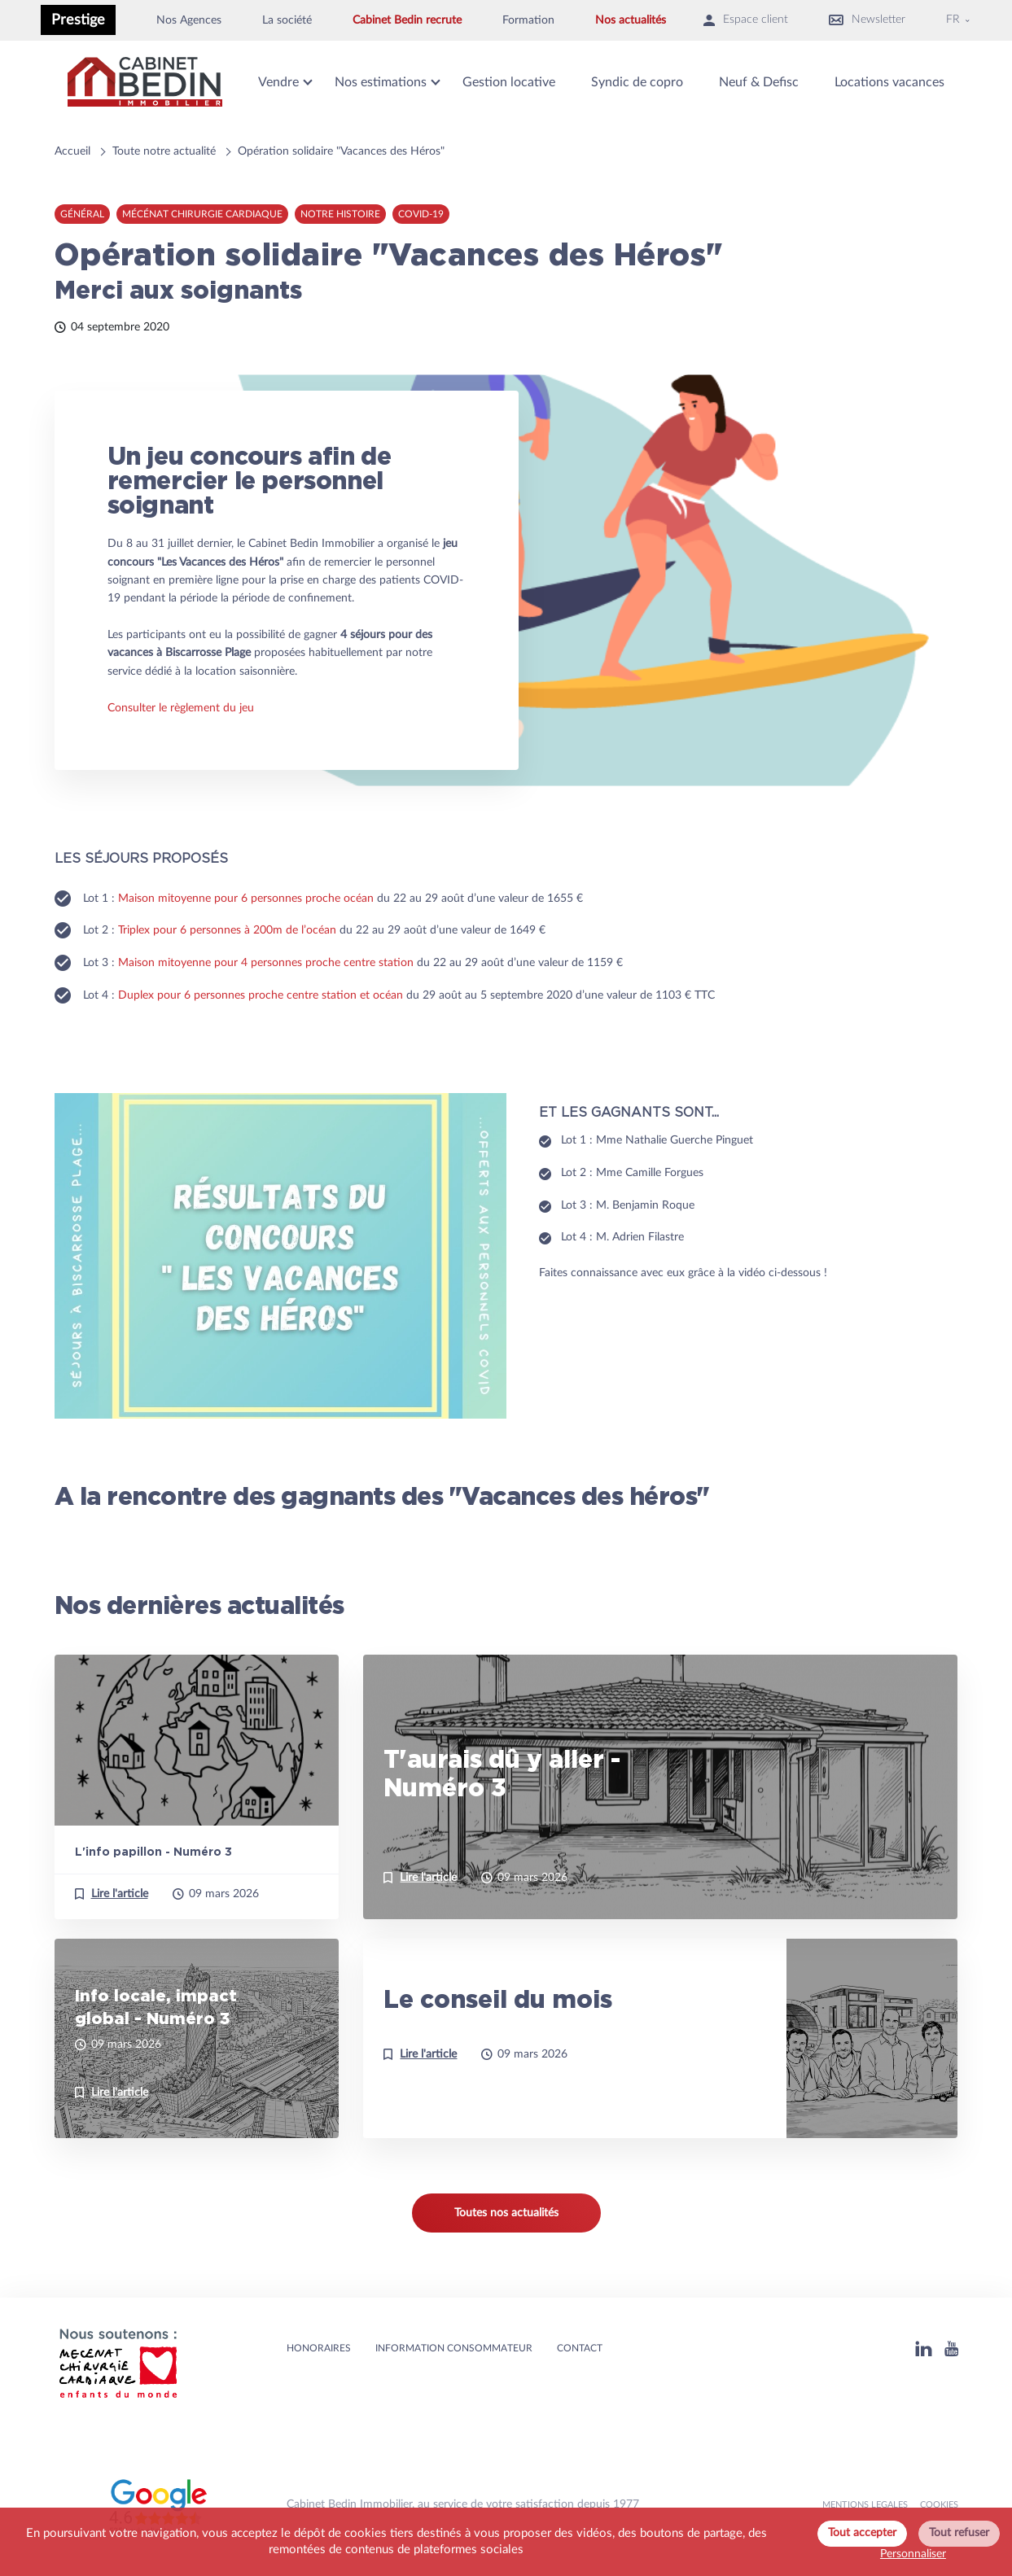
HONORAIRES (319, 2348)
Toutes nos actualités (506, 2213)
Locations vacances (889, 82)
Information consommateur (453, 2348)
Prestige (78, 20)
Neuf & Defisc (759, 82)
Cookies (939, 2504)
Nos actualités (630, 20)
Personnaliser (913, 2554)
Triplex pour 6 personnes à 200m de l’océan (227, 930)
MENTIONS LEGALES (865, 2504)
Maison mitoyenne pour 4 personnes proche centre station (266, 963)
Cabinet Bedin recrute (407, 20)
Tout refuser (959, 2533)
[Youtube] (951, 2348)
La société (287, 20)
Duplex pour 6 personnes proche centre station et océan (260, 995)
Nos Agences (188, 20)
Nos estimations (381, 82)
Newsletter (867, 20)
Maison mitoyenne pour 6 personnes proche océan (246, 898)
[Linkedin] (923, 2348)
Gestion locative (508, 82)
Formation (528, 20)
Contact (579, 2348)
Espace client (745, 20)
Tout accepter (862, 2533)
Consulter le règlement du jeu (180, 708)
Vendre (278, 82)
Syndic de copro (637, 82)
